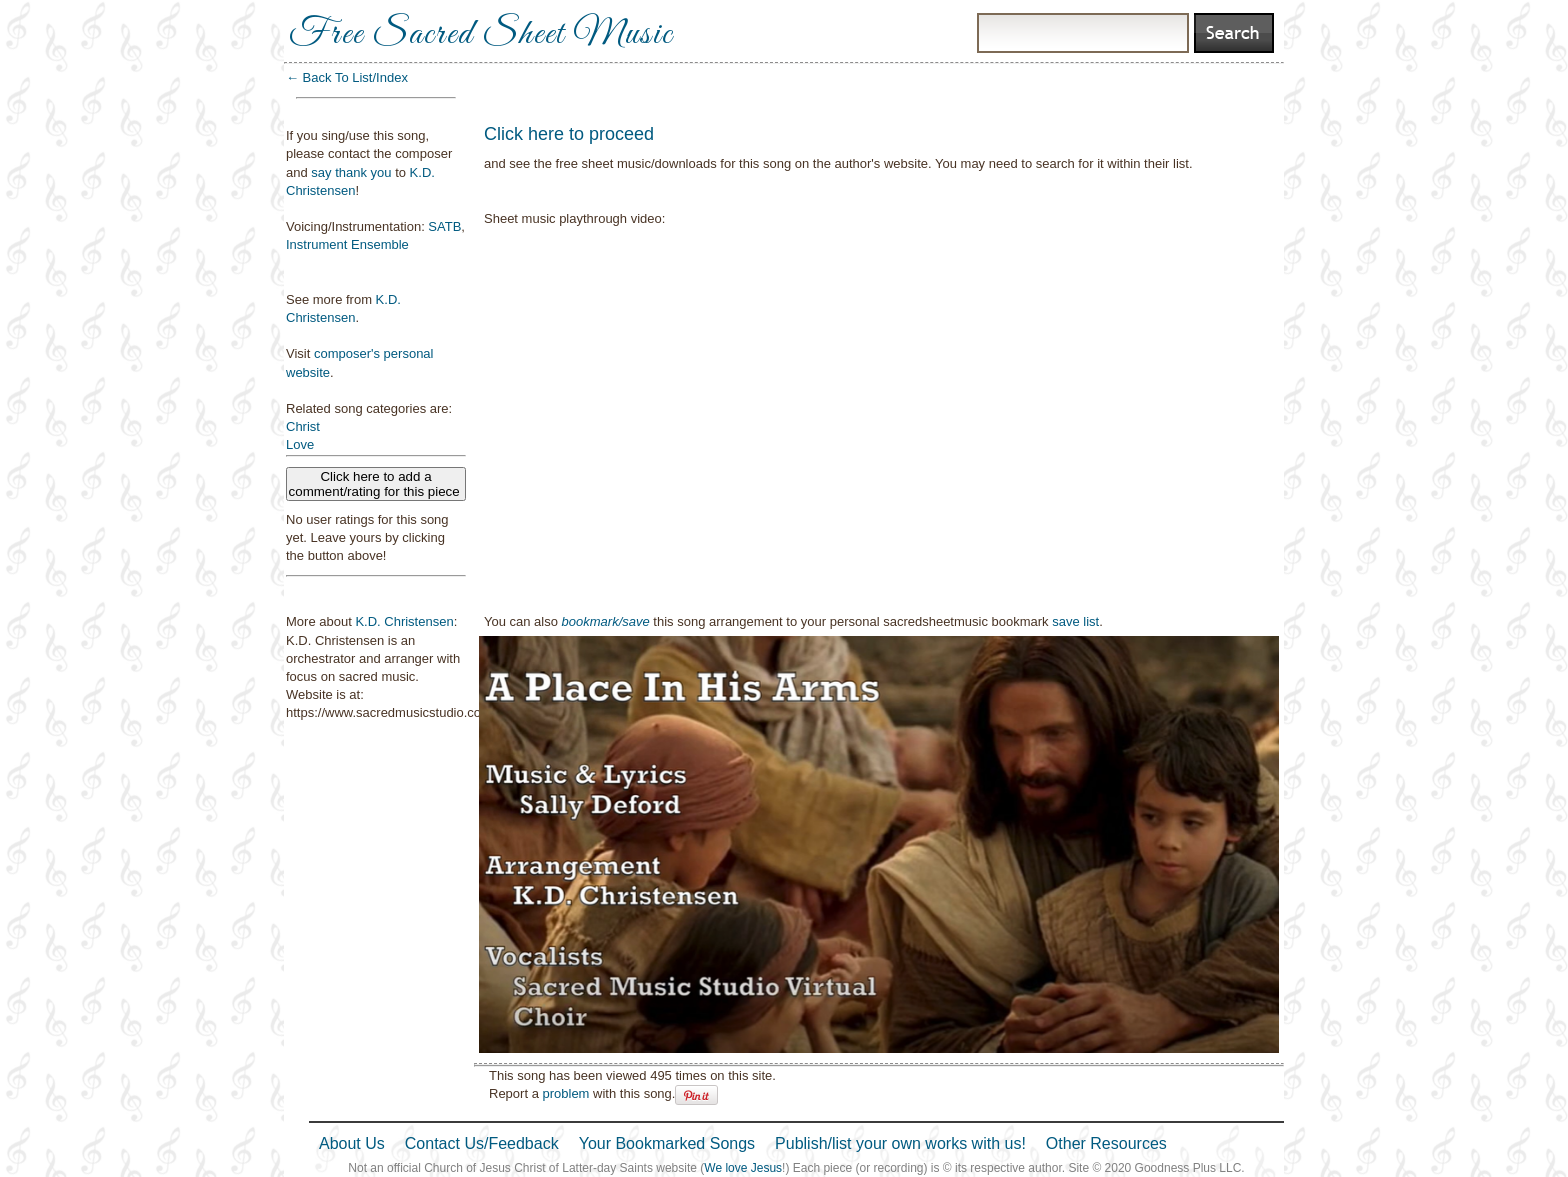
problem (565, 1093)
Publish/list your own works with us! (900, 1143)
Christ (303, 426)
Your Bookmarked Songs (667, 1143)
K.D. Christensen (404, 621)
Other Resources (1106, 1143)
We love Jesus (743, 1168)
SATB (444, 226)
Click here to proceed (569, 134)
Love (300, 444)
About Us (352, 1143)
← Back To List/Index (347, 77)
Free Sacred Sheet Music (481, 35)
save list (1075, 621)
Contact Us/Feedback (482, 1143)
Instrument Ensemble (347, 244)
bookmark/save (606, 621)
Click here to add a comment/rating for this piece (376, 484)
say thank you (351, 172)
